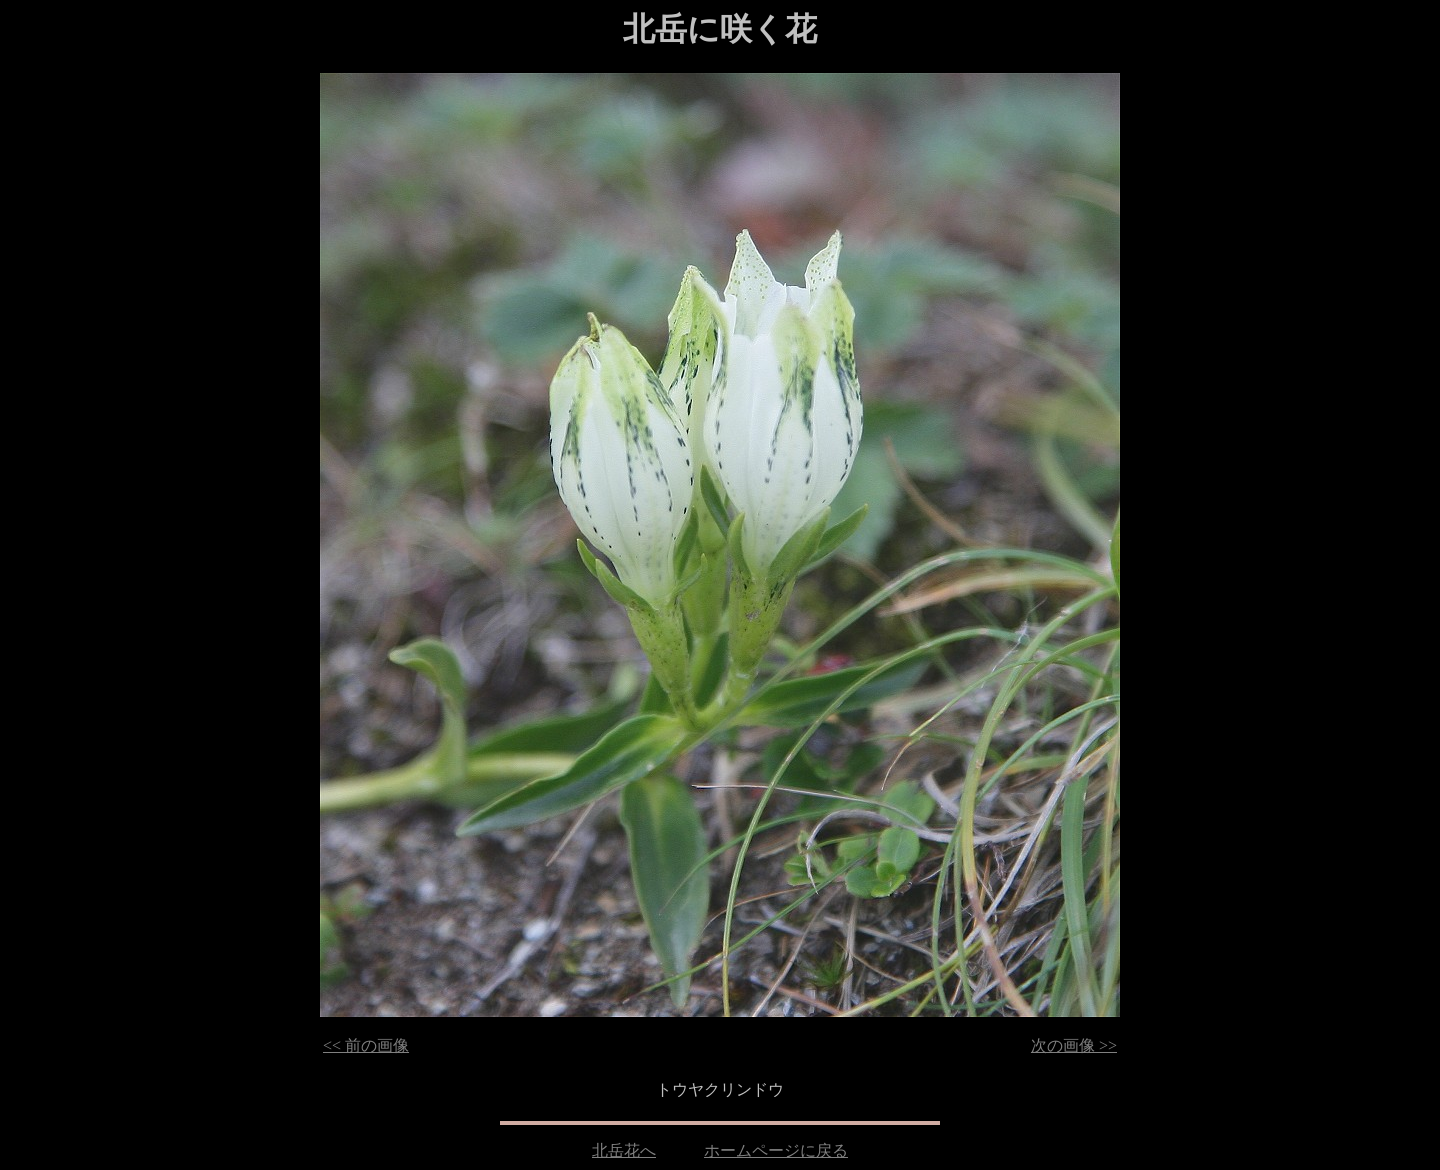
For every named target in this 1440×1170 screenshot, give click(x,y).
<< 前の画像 (366, 1045)
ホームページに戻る (776, 1150)
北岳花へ (624, 1150)
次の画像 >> (1074, 1045)
